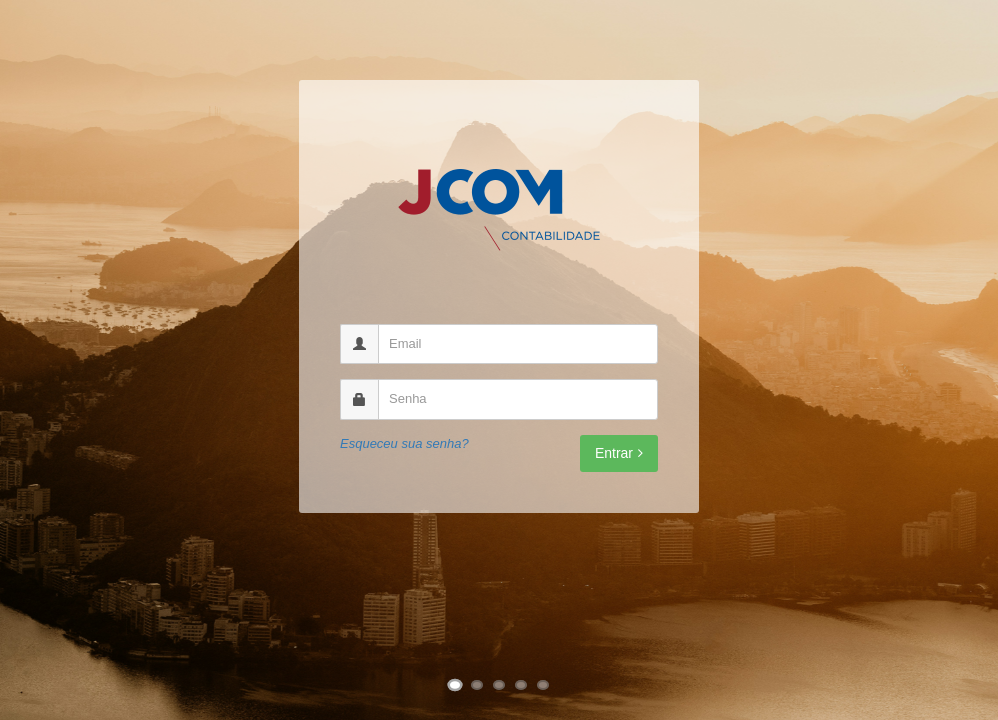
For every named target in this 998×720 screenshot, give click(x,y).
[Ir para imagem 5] (543, 685)
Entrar (619, 453)
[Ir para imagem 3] (499, 685)
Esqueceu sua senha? (404, 443)
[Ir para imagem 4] (521, 685)
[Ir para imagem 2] (477, 685)
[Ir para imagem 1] (455, 685)
